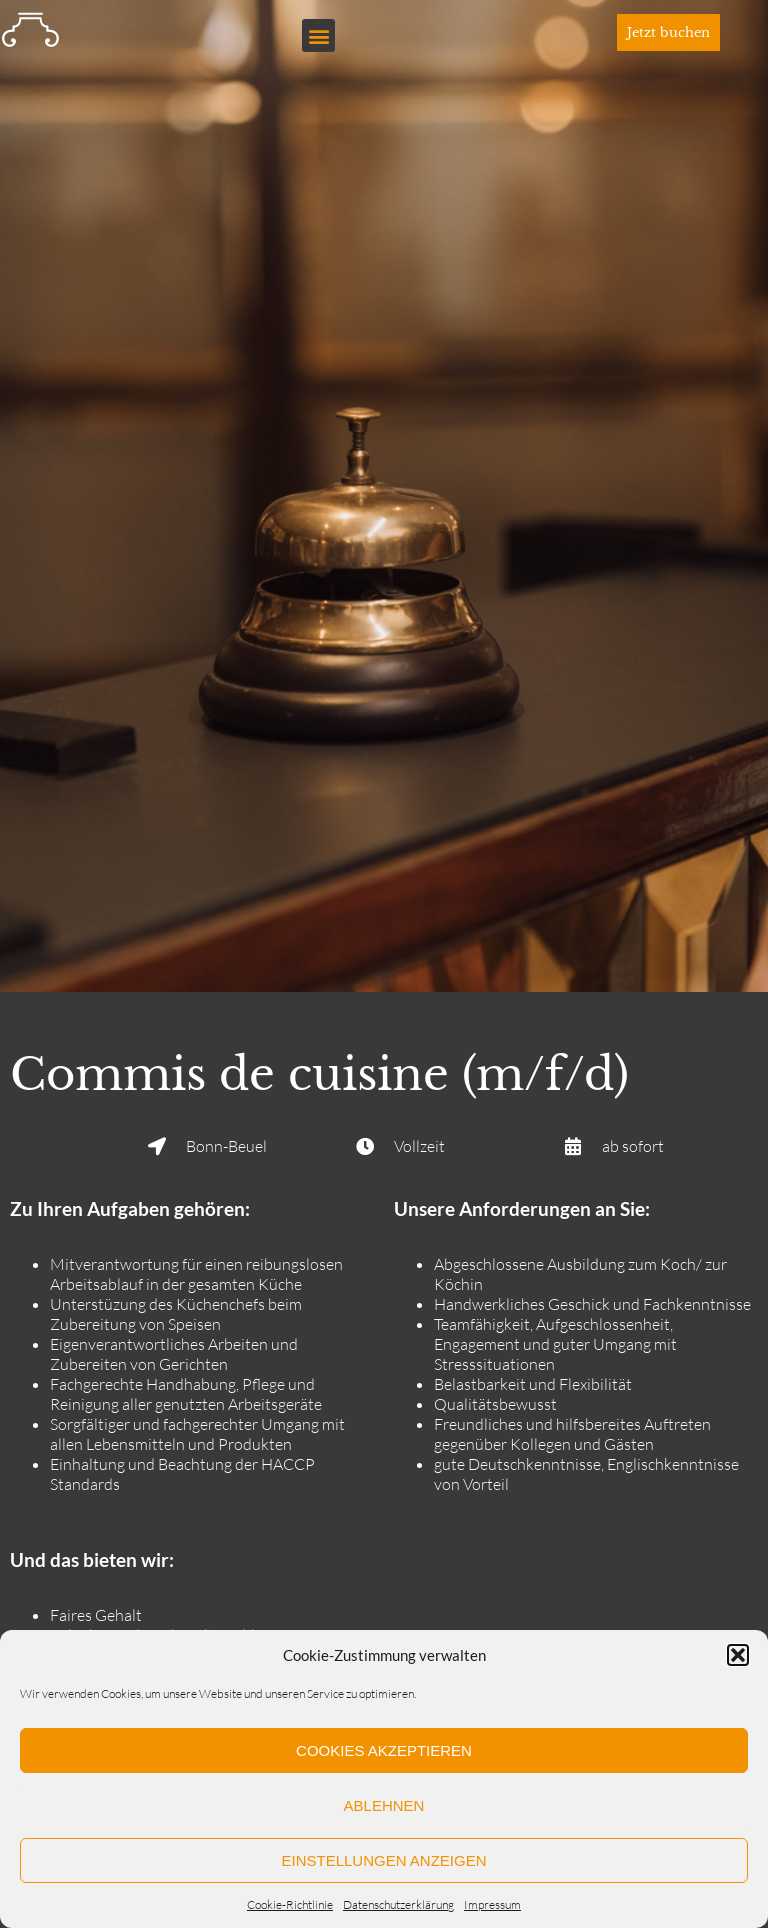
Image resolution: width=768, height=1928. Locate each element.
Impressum (492, 1904)
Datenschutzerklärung (398, 1904)
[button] (738, 1655)
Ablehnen (384, 1805)
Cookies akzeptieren (384, 1750)
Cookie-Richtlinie (290, 1904)
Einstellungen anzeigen (383, 1860)
